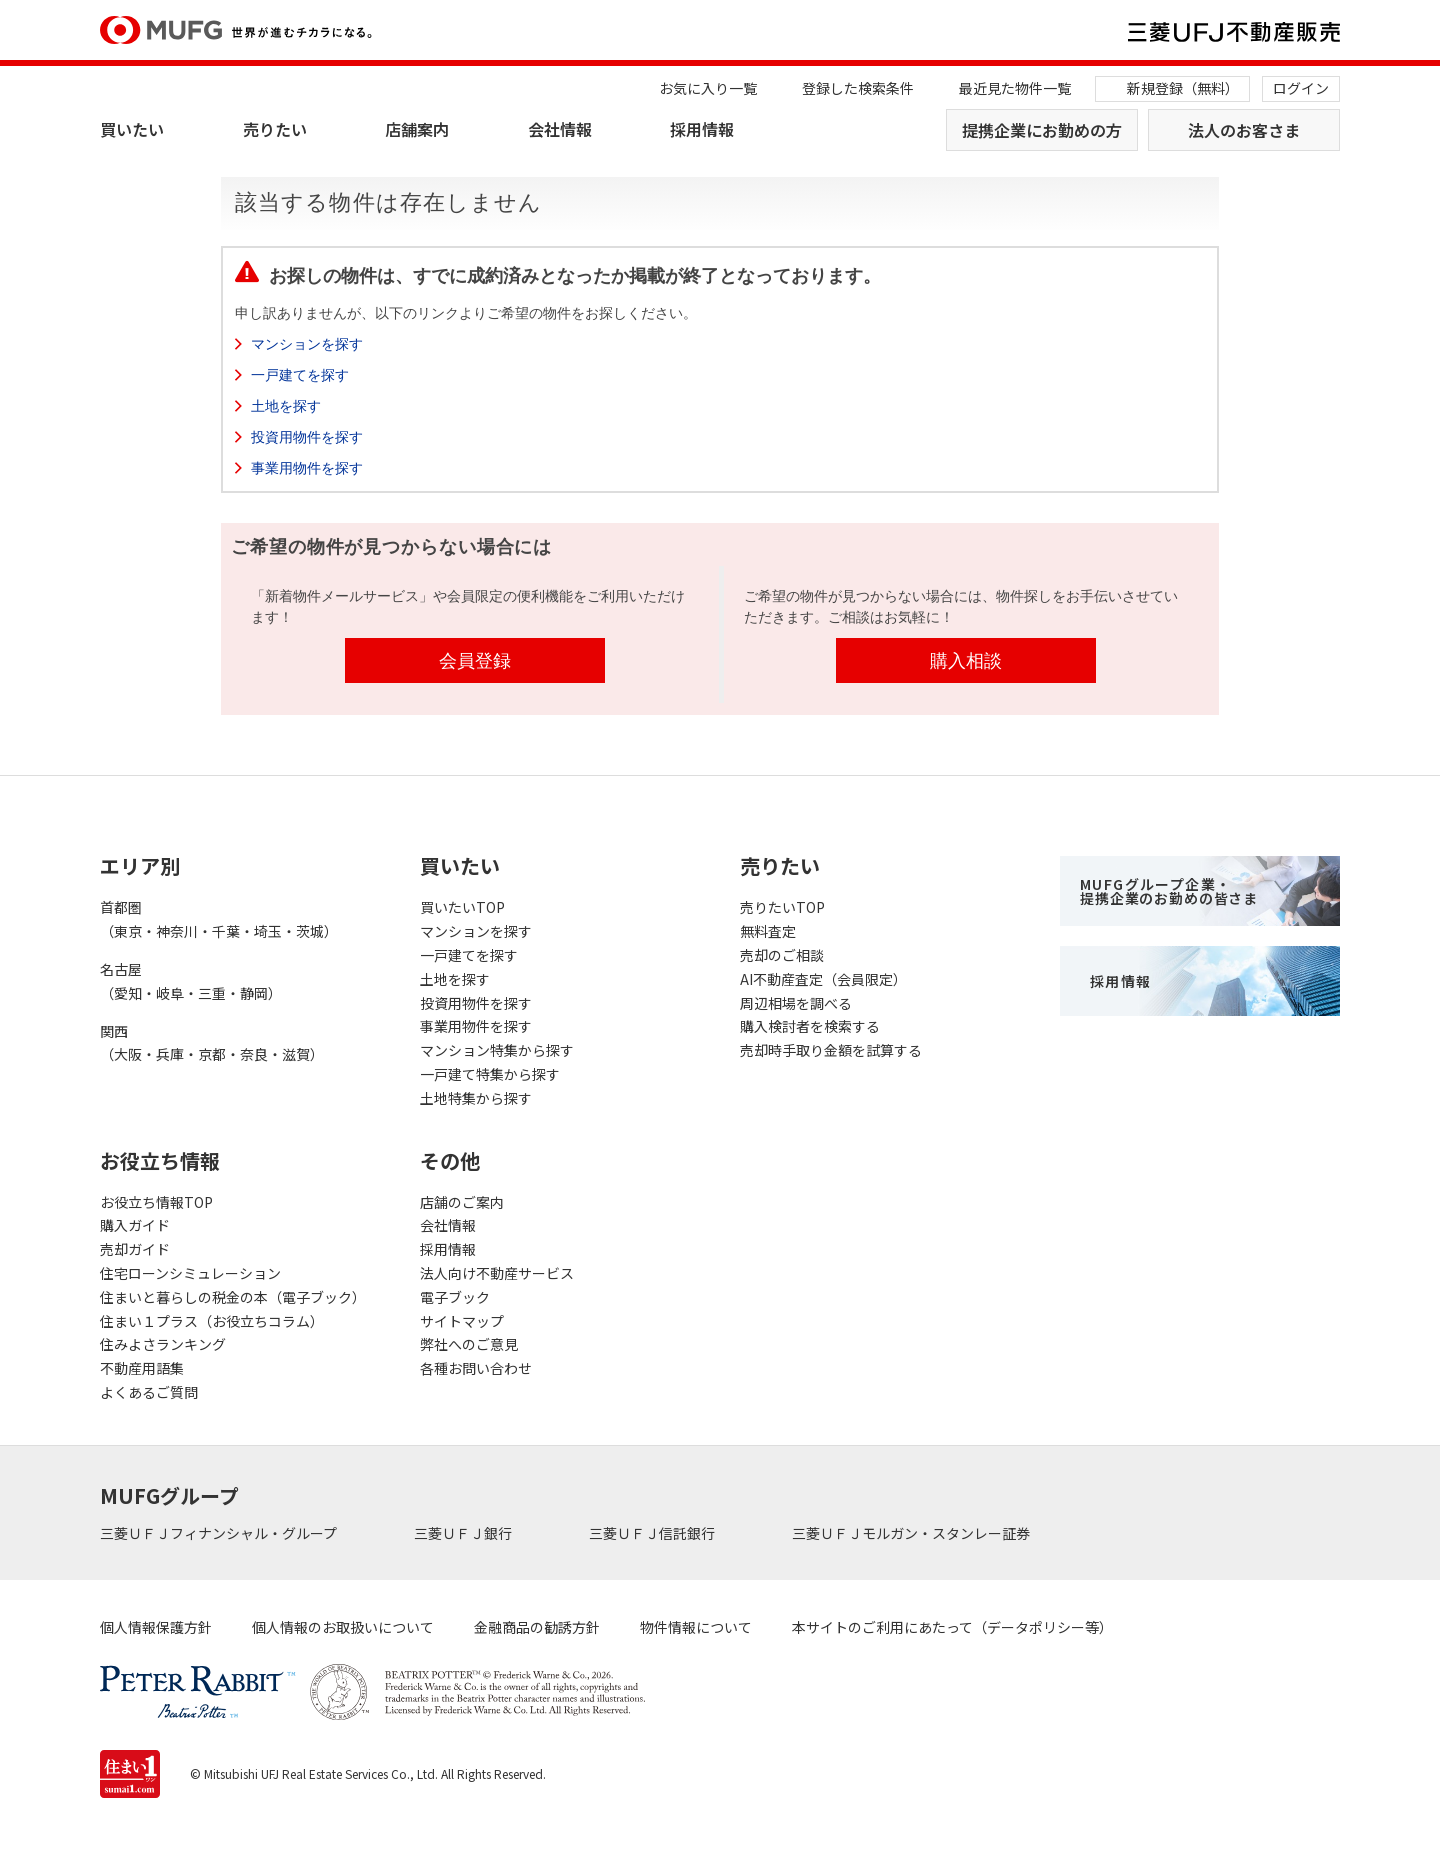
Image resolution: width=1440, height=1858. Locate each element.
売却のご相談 (782, 955)
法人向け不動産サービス (497, 1273)
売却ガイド (135, 1249)
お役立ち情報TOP (156, 1202)
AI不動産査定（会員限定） (823, 979)
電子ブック (455, 1297)
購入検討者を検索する (810, 1026)
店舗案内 (417, 129)
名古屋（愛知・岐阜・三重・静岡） (191, 981)
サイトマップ (462, 1321)
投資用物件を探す (307, 437)
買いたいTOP (462, 907)
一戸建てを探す (300, 375)
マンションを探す (307, 344)
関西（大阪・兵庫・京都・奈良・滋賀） (212, 1043)
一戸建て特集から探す (490, 1074)
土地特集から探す (476, 1098)
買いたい (132, 129)
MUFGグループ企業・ (1169, 891)
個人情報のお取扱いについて (343, 1627)
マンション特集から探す (497, 1050)
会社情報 (560, 129)
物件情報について (696, 1627)
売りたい (275, 129)
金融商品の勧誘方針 (537, 1627)
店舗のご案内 (462, 1202)
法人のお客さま (1244, 130)
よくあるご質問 (149, 1392)
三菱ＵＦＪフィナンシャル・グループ (220, 1533)
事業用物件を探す (307, 468)
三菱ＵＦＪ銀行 (464, 1533)
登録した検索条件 (858, 88)
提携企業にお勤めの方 (1042, 130)
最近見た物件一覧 (1015, 88)
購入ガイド (135, 1225)
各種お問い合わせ (476, 1368)
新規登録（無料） (1183, 88)
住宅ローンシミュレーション (190, 1273)
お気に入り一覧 (708, 88)
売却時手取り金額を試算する (831, 1050)
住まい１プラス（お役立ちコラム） (212, 1321)
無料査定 (768, 931)
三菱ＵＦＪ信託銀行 (653, 1533)
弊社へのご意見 (469, 1344)
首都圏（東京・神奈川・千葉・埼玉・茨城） (219, 919)
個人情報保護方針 (156, 1627)
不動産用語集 (142, 1368)
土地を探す (286, 406)
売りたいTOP (782, 907)
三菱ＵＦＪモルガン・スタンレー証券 (912, 1533)
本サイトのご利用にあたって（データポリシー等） (952, 1627)
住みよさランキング (163, 1344)
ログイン (1301, 88)
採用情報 (702, 129)
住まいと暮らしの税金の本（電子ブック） (233, 1297)
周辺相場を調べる (796, 1003)
